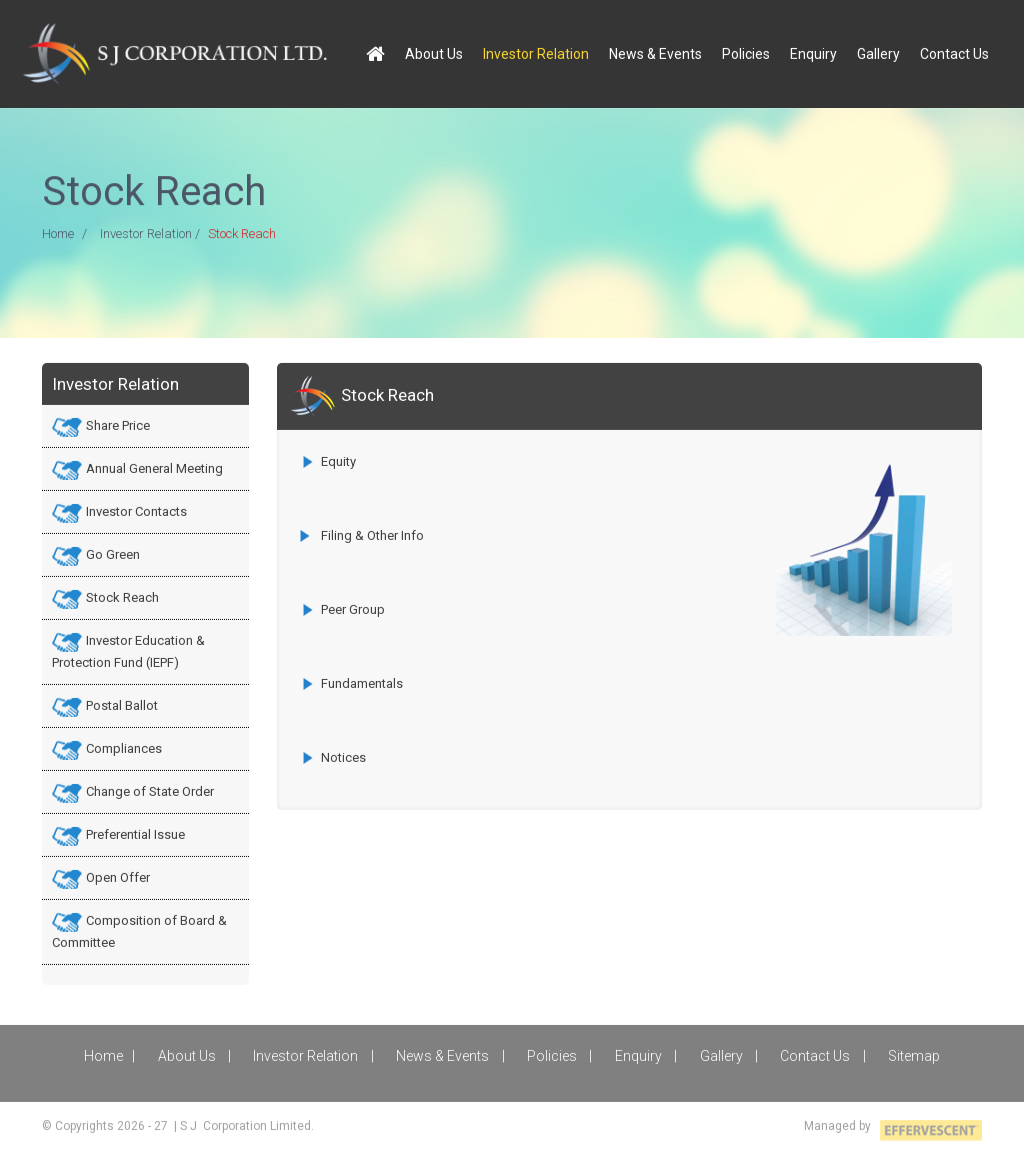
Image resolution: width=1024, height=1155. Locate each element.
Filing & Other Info (371, 534)
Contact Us (954, 52)
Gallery (878, 52)
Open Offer (118, 876)
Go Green (113, 553)
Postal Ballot (122, 704)
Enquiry (813, 52)
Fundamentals (362, 682)
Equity (338, 460)
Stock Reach (122, 596)
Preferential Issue (135, 833)
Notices (343, 756)
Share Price (118, 424)
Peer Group (353, 608)
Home (58, 234)
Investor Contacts (136, 510)
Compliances (124, 747)
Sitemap (914, 1055)
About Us (434, 52)
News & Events (655, 52)
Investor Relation (536, 52)
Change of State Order (150, 790)
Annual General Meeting (154, 467)
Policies (746, 52)
